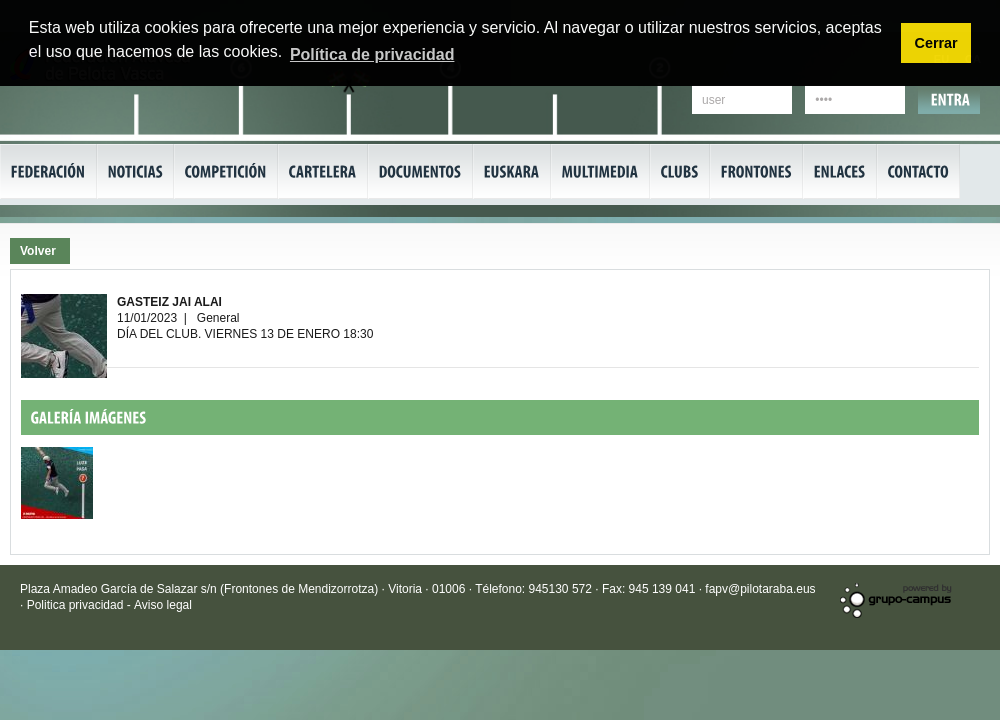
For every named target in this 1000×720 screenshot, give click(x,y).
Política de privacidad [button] (372, 54)
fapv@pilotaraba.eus (760, 589)
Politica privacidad (77, 605)
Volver (38, 251)
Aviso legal (163, 605)
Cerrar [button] (935, 43)
